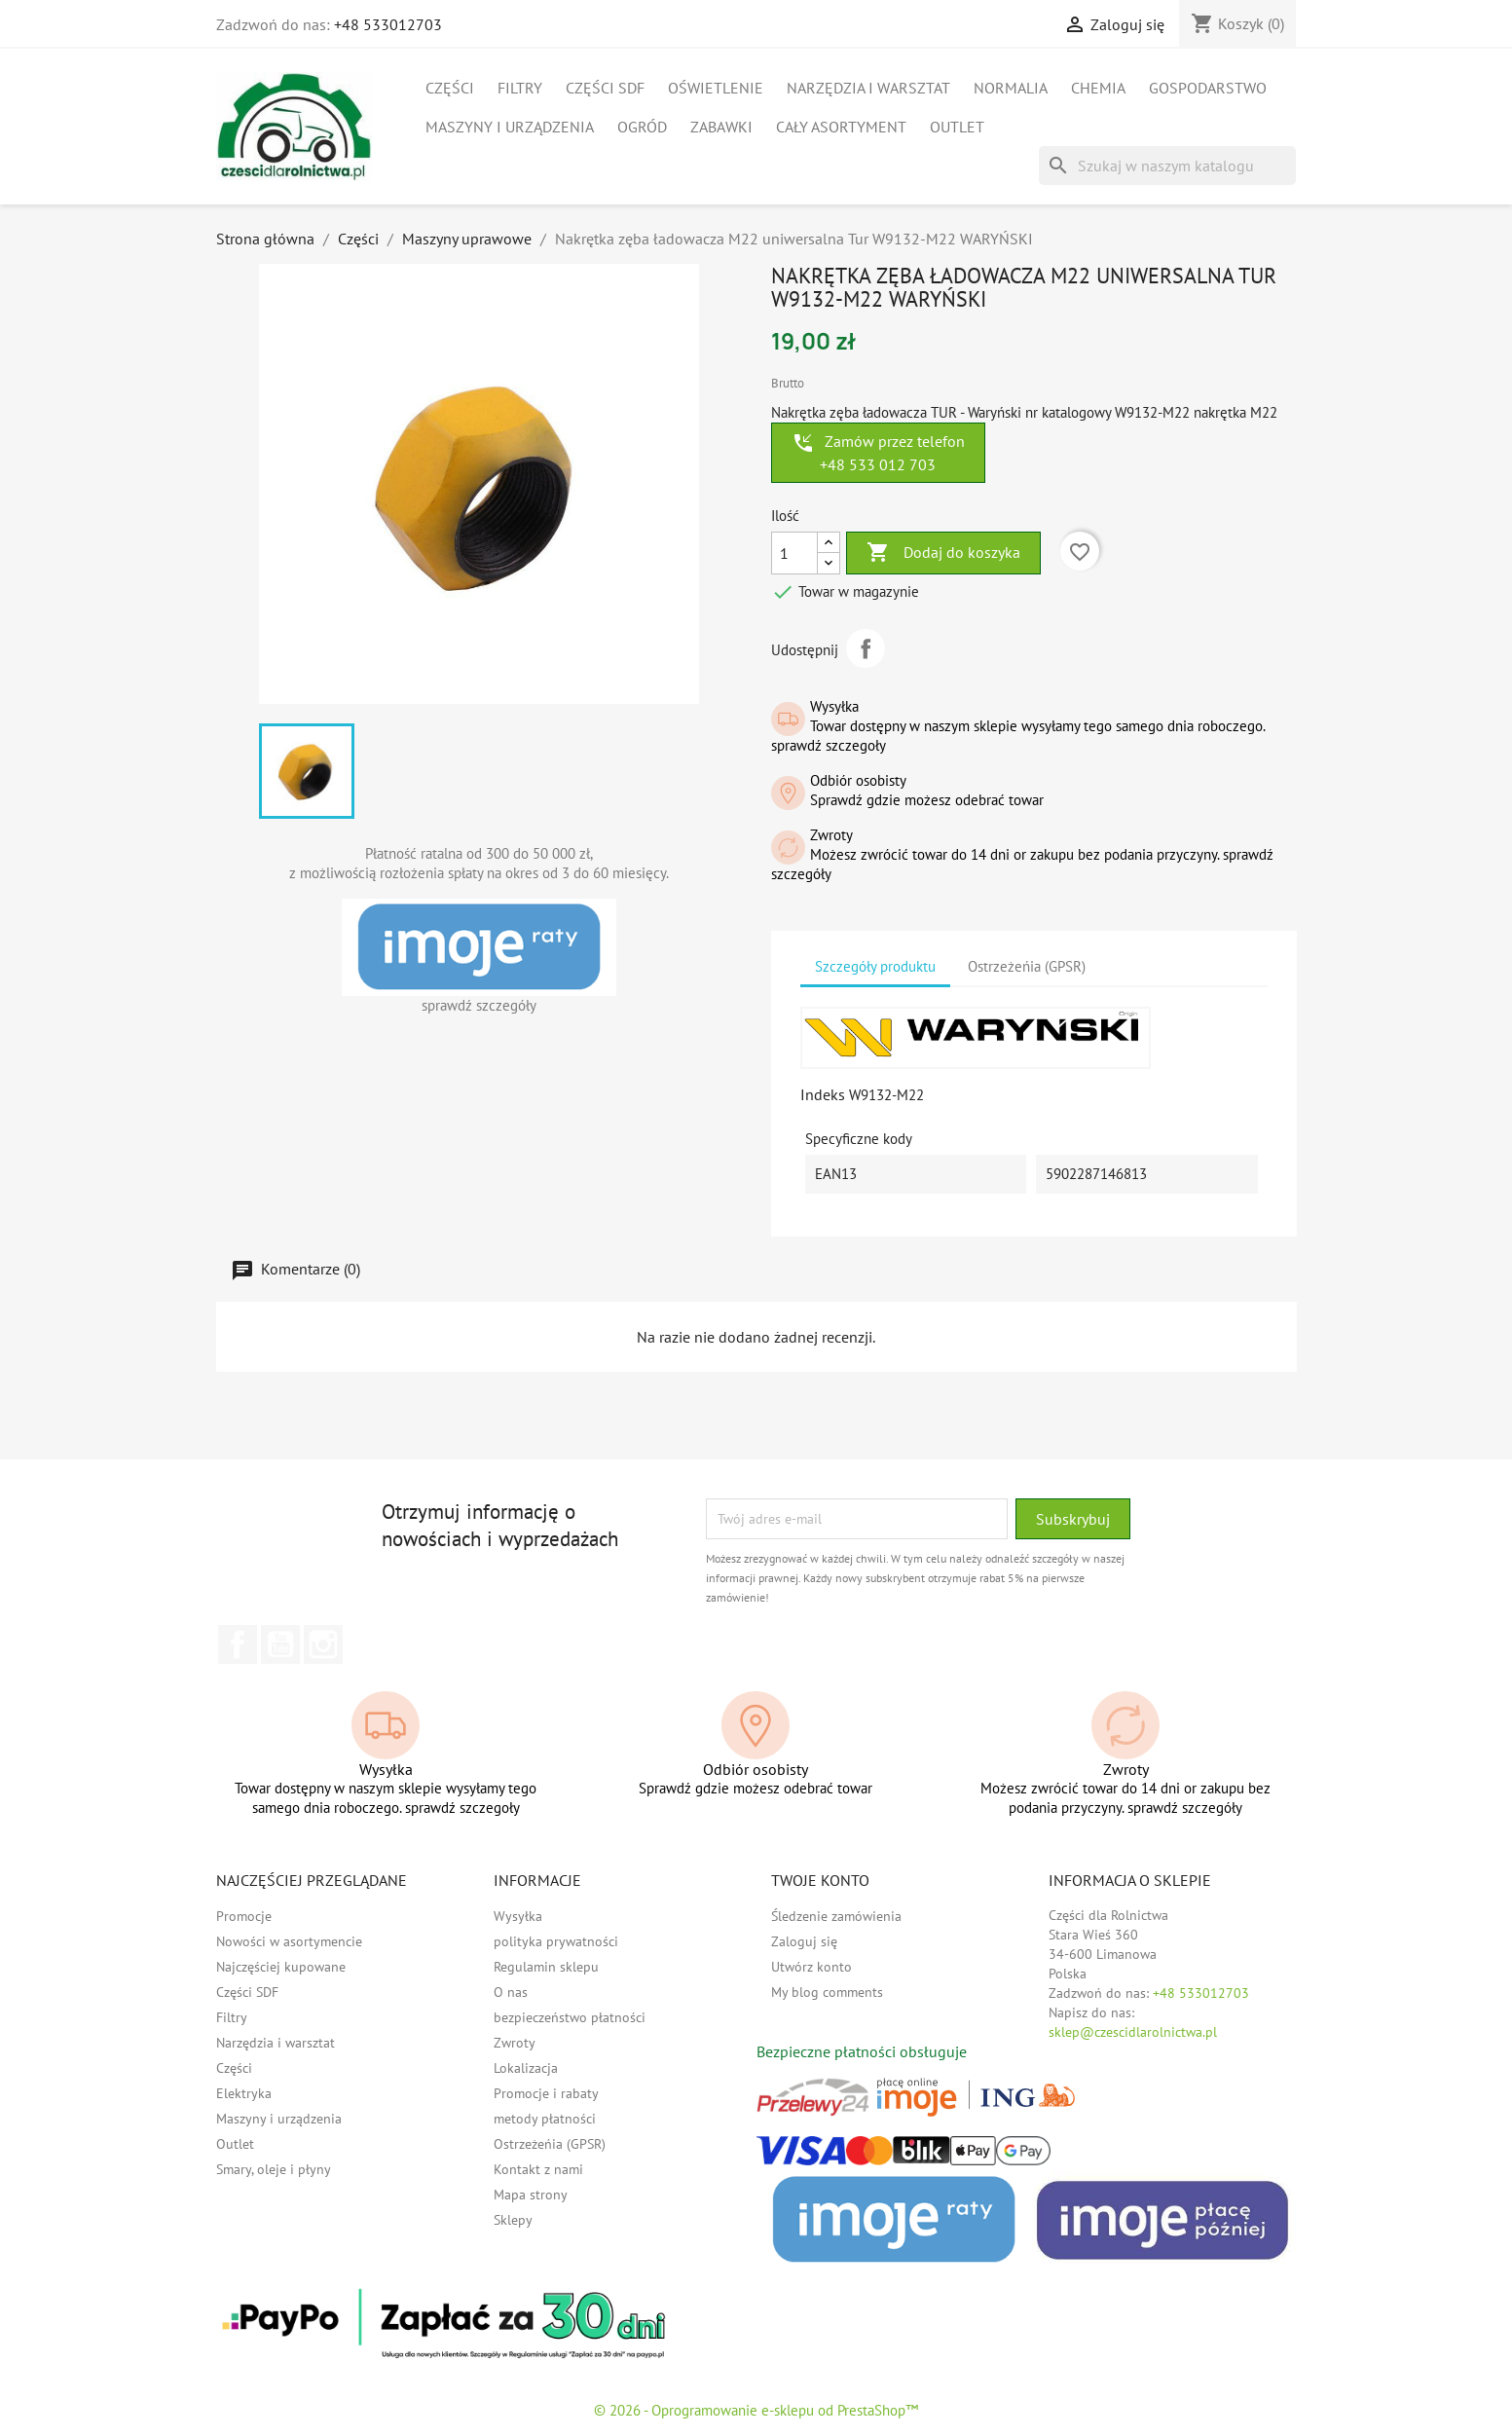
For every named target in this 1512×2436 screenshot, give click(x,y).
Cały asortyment (841, 126)
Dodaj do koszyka (943, 553)
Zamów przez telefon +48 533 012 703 (878, 452)
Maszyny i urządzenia (509, 126)
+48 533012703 (388, 24)
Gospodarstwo (1208, 87)
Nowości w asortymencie (289, 1941)
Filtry (520, 87)
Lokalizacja (526, 2068)
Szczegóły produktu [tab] (875, 966)
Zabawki (721, 126)
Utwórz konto (811, 1966)
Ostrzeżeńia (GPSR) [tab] (1027, 966)
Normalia (1011, 87)
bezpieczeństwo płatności (569, 2017)
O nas (511, 1992)
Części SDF (605, 87)
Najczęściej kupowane (281, 1966)
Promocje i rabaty (546, 2093)
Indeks (822, 1094)
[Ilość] (794, 553)
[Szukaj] (1167, 165)
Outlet (957, 126)
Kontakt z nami (538, 2169)
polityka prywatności (556, 1941)
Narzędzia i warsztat (868, 87)
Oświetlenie (715, 87)
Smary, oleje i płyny (273, 2169)
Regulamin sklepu (546, 1966)
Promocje (244, 1916)
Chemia (1098, 87)
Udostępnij (865, 648)
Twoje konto (820, 1880)
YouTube (280, 1644)
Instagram (323, 1644)
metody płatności (545, 2118)
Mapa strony (531, 2194)
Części (449, 87)
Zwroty (514, 2042)
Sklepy (513, 2220)
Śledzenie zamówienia (836, 1916)
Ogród (642, 126)
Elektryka (244, 2093)
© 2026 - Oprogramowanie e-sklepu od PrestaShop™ (756, 2410)
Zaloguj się (804, 1941)
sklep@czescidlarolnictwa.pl (1133, 2032)
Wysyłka (518, 1916)
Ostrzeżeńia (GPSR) (550, 2144)
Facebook (237, 1644)
